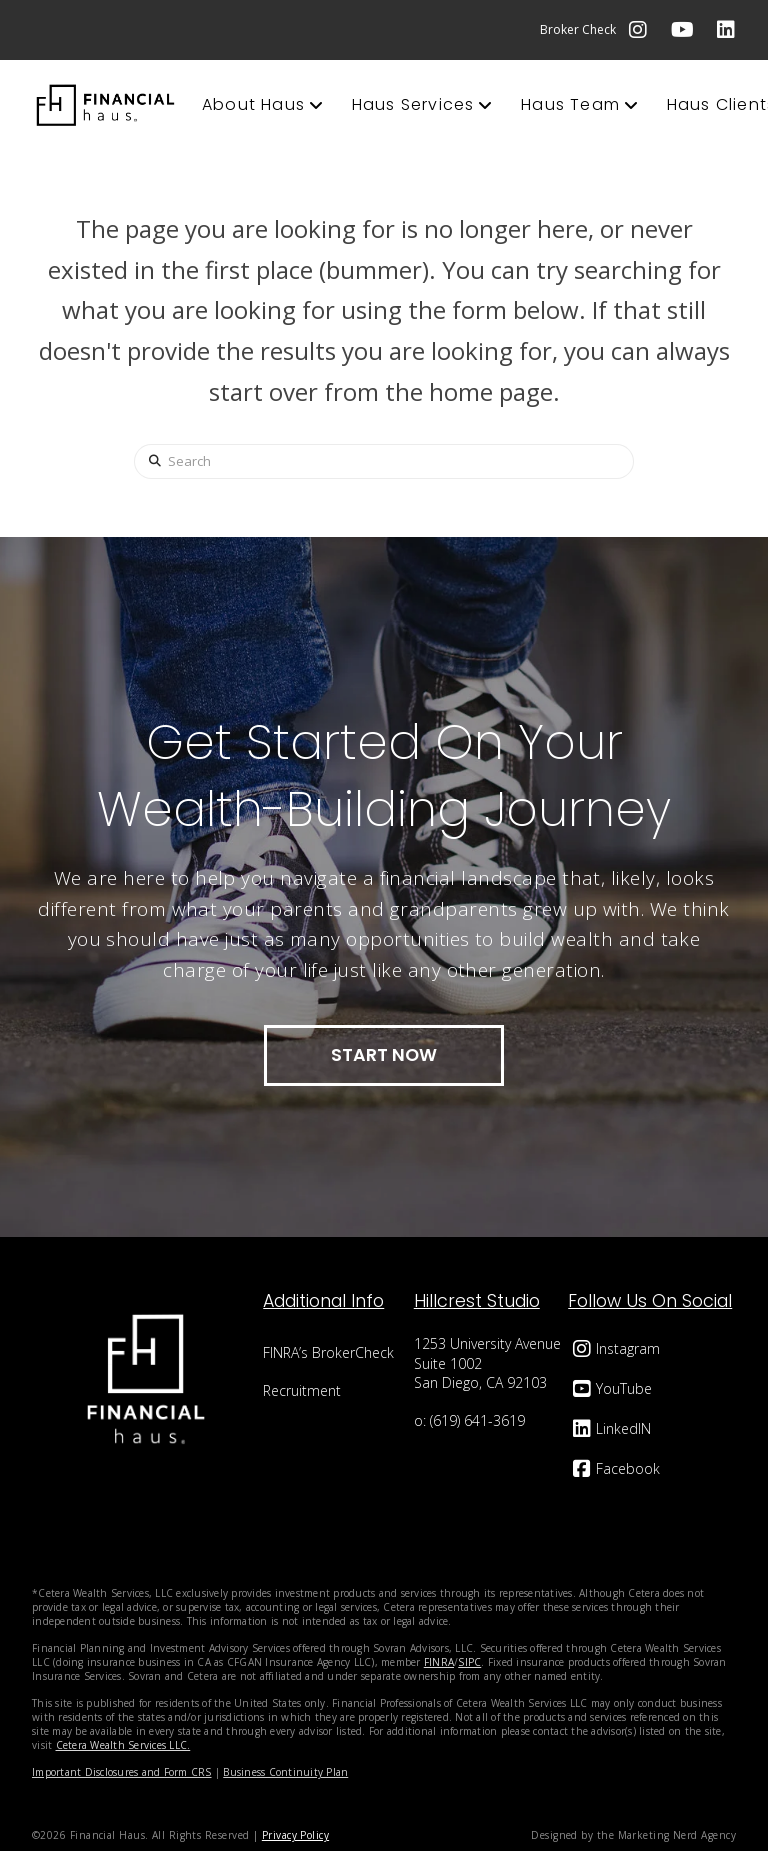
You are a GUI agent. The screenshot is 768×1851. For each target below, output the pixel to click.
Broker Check (578, 29)
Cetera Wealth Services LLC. (123, 1745)
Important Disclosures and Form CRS (122, 1772)
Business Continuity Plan (285, 1772)
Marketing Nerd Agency (677, 1835)
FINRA (439, 1662)
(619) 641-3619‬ (477, 1420)
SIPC (469, 1662)
